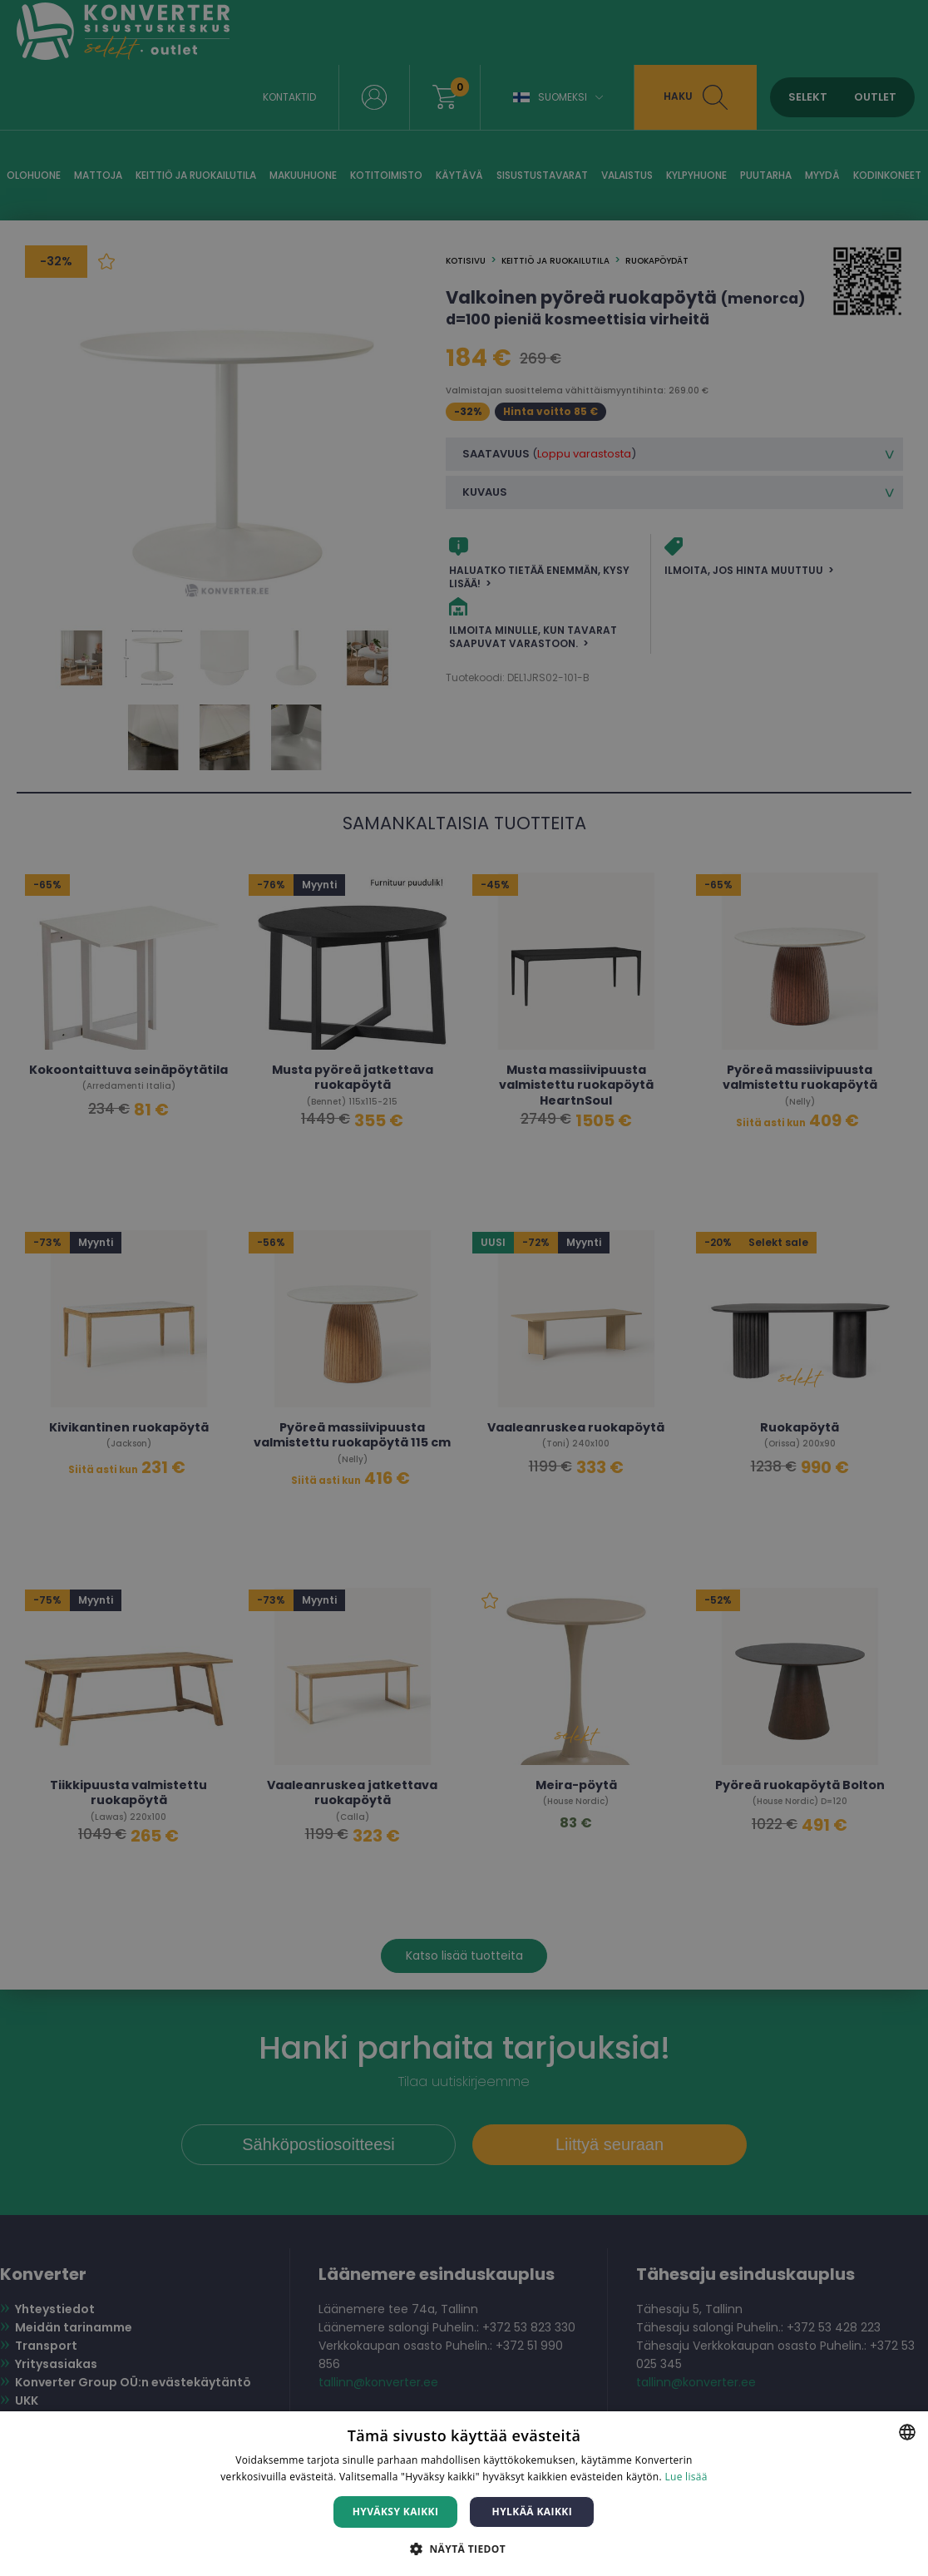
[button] (464, 2548)
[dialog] (464, 1288)
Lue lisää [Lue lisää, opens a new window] (685, 2477)
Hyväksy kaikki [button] (396, 2511)
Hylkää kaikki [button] (532, 2511)
